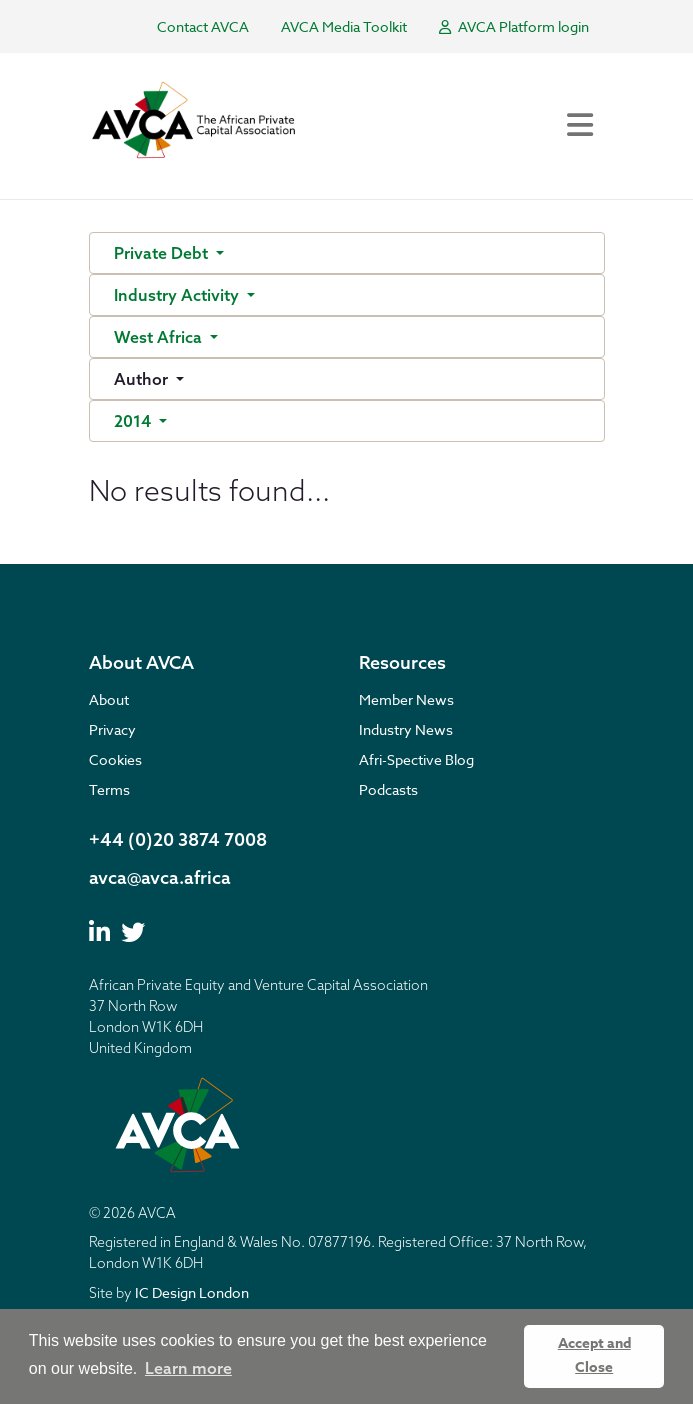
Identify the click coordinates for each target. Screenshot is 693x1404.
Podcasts (388, 789)
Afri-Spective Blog (416, 759)
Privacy (112, 729)
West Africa (160, 337)
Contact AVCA (203, 26)
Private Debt (163, 253)
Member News (406, 699)
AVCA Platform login (514, 26)
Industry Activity (178, 295)
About (109, 699)
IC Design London (192, 1292)
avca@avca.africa (160, 877)
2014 (134, 421)
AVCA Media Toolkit (344, 26)
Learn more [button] (188, 1368)
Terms (109, 789)
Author (143, 379)
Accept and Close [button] (594, 1355)
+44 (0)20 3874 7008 (178, 839)
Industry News (406, 729)
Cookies (115, 759)
